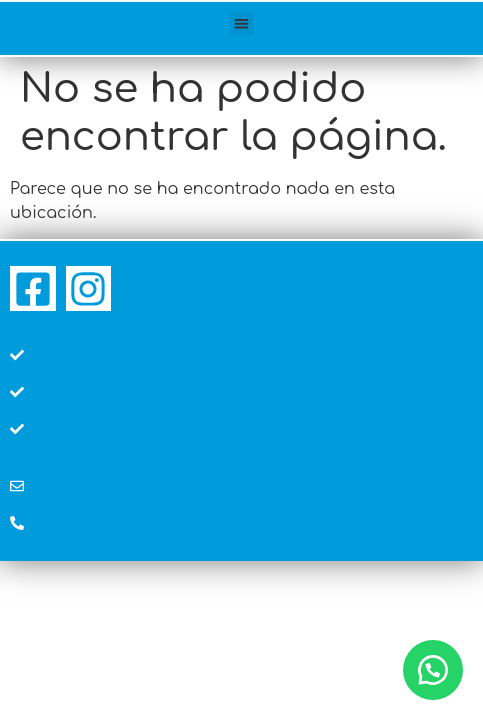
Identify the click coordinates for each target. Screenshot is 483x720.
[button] (241, 23)
